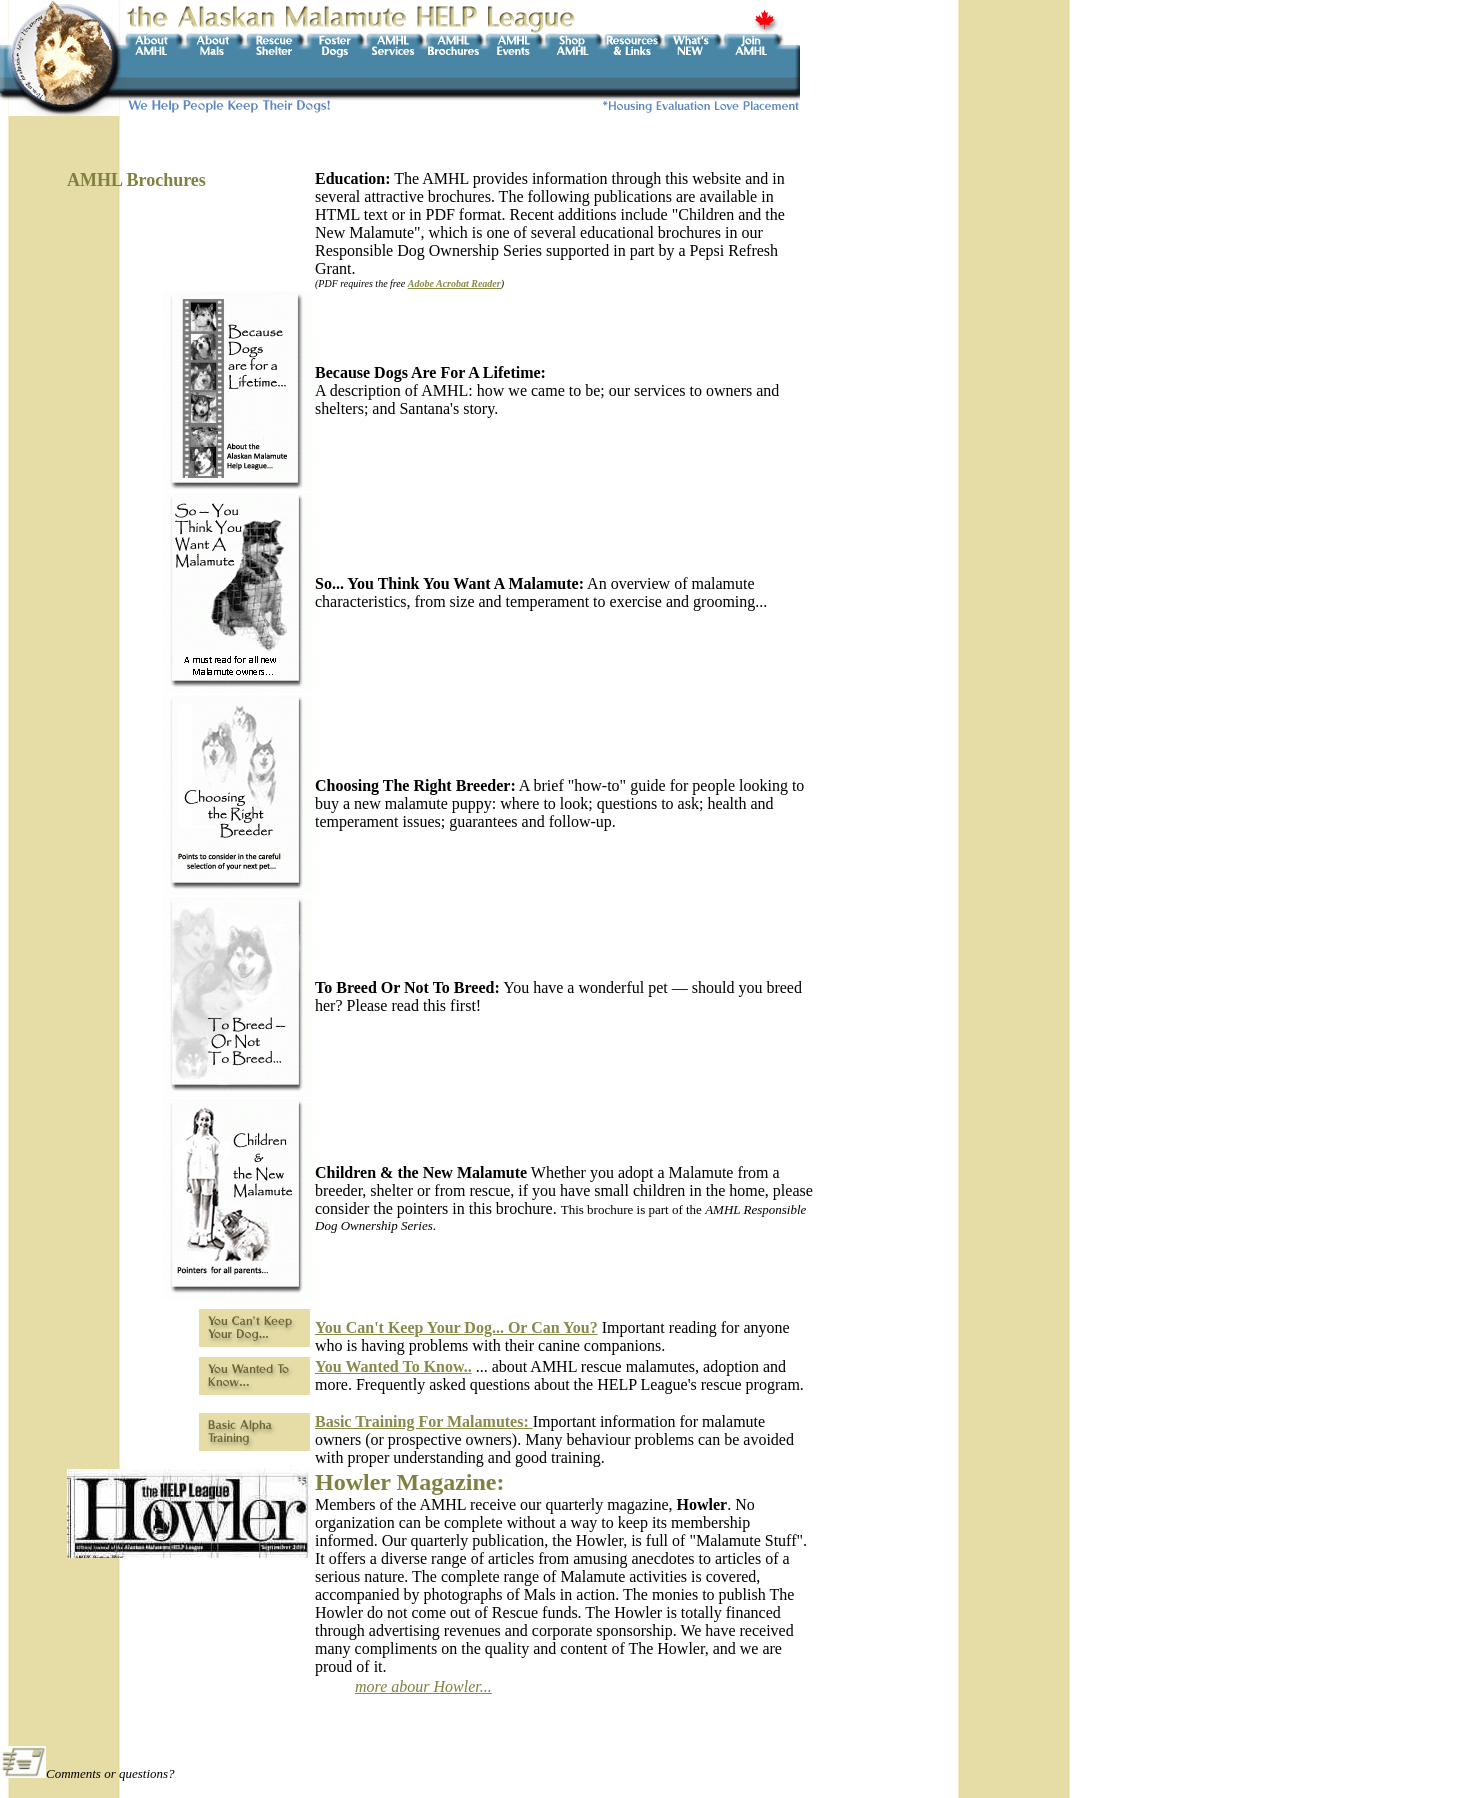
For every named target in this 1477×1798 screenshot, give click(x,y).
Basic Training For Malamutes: (424, 1421)
